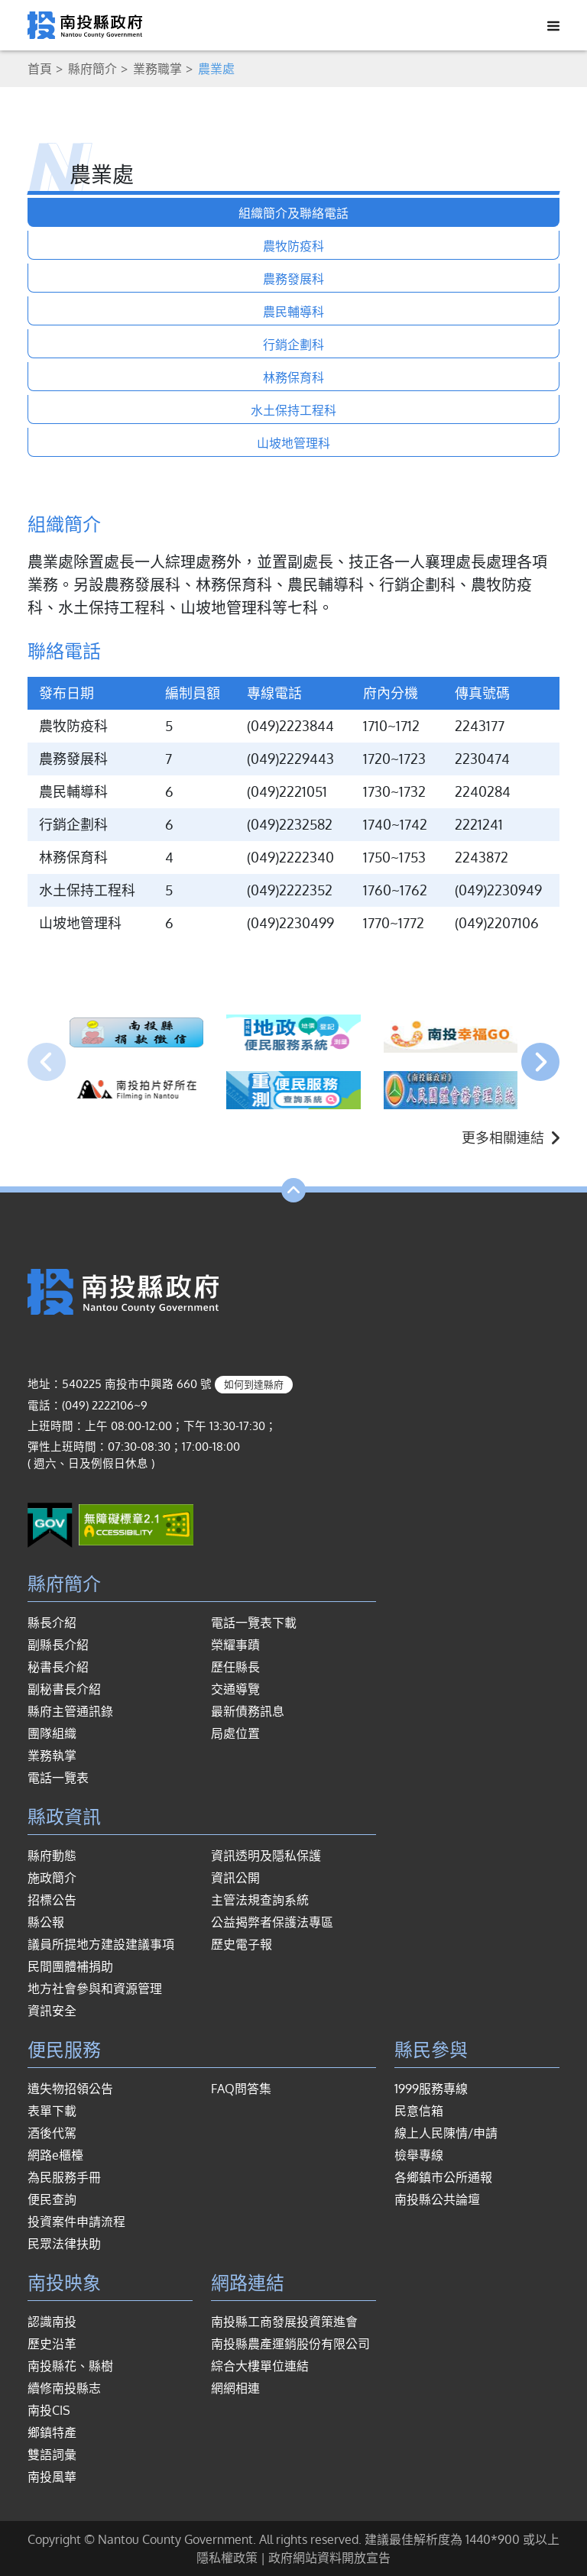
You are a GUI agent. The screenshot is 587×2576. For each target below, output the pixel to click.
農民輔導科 (293, 311)
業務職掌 (157, 68)
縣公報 (46, 1922)
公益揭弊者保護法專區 (272, 1922)
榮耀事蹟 (235, 1644)
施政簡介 (52, 1877)
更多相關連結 (510, 1137)
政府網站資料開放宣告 (329, 2557)
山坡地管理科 (293, 443)
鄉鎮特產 (52, 2432)
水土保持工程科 (293, 410)
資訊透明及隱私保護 (266, 1855)
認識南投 (52, 2321)
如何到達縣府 (254, 1384)
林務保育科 (293, 377)
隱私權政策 (227, 2557)
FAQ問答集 (241, 2088)
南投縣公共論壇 (437, 2199)
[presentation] (47, 1062)
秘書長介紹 (58, 1667)
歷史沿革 (52, 2343)
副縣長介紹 (58, 1644)
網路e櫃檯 (55, 2155)
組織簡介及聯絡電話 (293, 213)
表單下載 (52, 2110)
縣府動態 (52, 1855)
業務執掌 (52, 1755)
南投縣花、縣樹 (70, 2366)
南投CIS (49, 2410)
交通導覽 (235, 1689)
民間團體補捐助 (70, 1966)
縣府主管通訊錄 (70, 1711)
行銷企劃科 (293, 344)
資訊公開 (235, 1877)
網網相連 (235, 2388)
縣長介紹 (52, 1622)
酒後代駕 (52, 2133)
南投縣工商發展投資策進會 (284, 2321)
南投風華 (52, 2476)
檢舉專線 (418, 2155)
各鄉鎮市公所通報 (443, 2177)
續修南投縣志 (64, 2388)
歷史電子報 (241, 1944)
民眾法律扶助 (64, 2243)
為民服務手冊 (64, 2177)
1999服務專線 (431, 2088)
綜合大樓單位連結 (260, 2366)
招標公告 (52, 1900)
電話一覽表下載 (254, 1622)
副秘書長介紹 (64, 1689)
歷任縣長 (235, 1667)
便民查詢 (52, 2199)
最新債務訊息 (247, 1711)
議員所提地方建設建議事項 (101, 1944)
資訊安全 (52, 2010)
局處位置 (235, 1733)
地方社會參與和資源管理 (95, 1988)
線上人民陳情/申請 (446, 2133)
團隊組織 (52, 1733)
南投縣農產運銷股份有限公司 (290, 2343)
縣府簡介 (92, 68)
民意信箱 (418, 2110)
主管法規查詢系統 (260, 1900)
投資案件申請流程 (76, 2221)
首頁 (40, 68)
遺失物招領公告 (70, 2088)
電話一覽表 (58, 1777)
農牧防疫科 (293, 246)
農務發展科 (293, 278)
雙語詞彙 (52, 2454)
